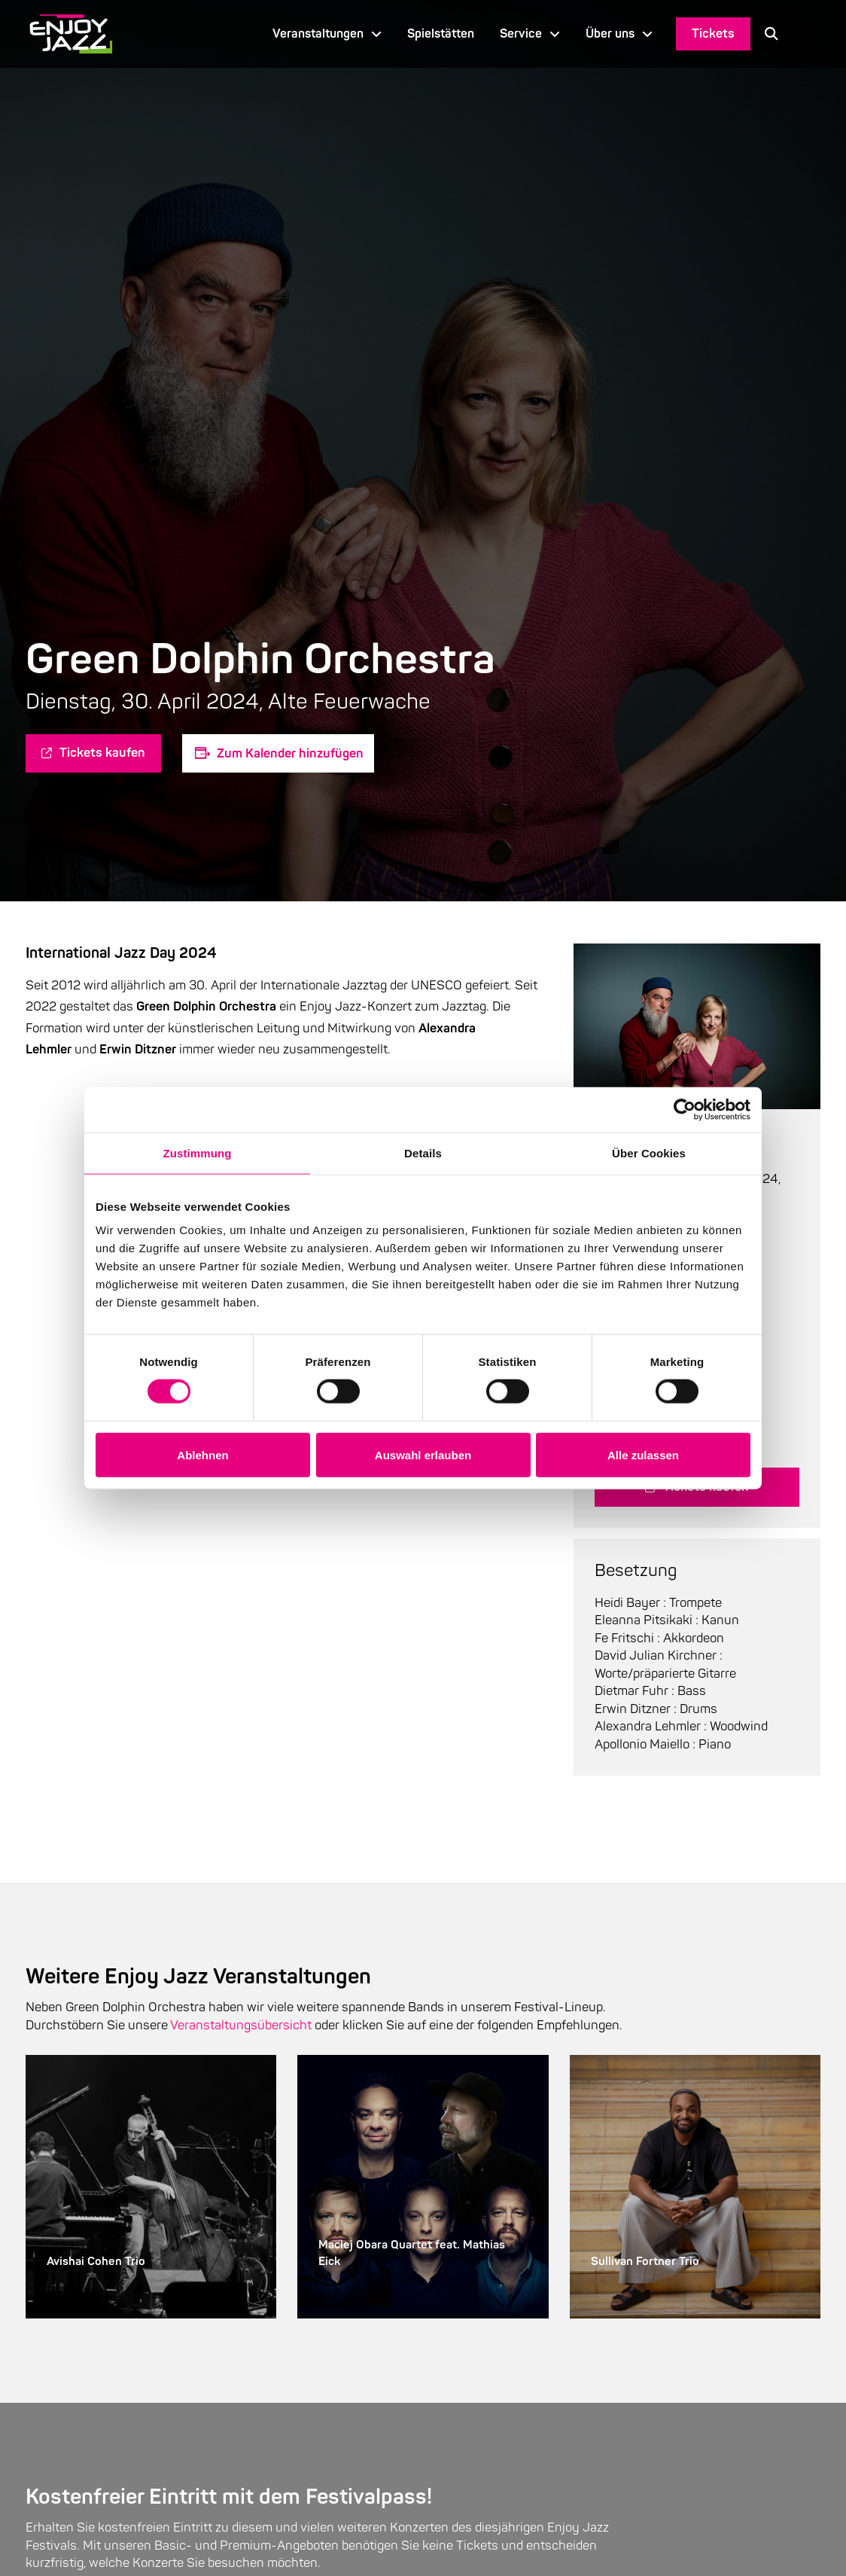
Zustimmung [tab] (197, 1152)
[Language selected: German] (806, 33)
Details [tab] (423, 1152)
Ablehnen (202, 1454)
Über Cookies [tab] (649, 1152)
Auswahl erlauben (423, 1454)
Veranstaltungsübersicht (241, 2025)
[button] (771, 34)
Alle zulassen (643, 1454)
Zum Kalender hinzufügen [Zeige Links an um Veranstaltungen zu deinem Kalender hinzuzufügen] (290, 753)
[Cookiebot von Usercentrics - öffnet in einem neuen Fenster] (684, 1109)
